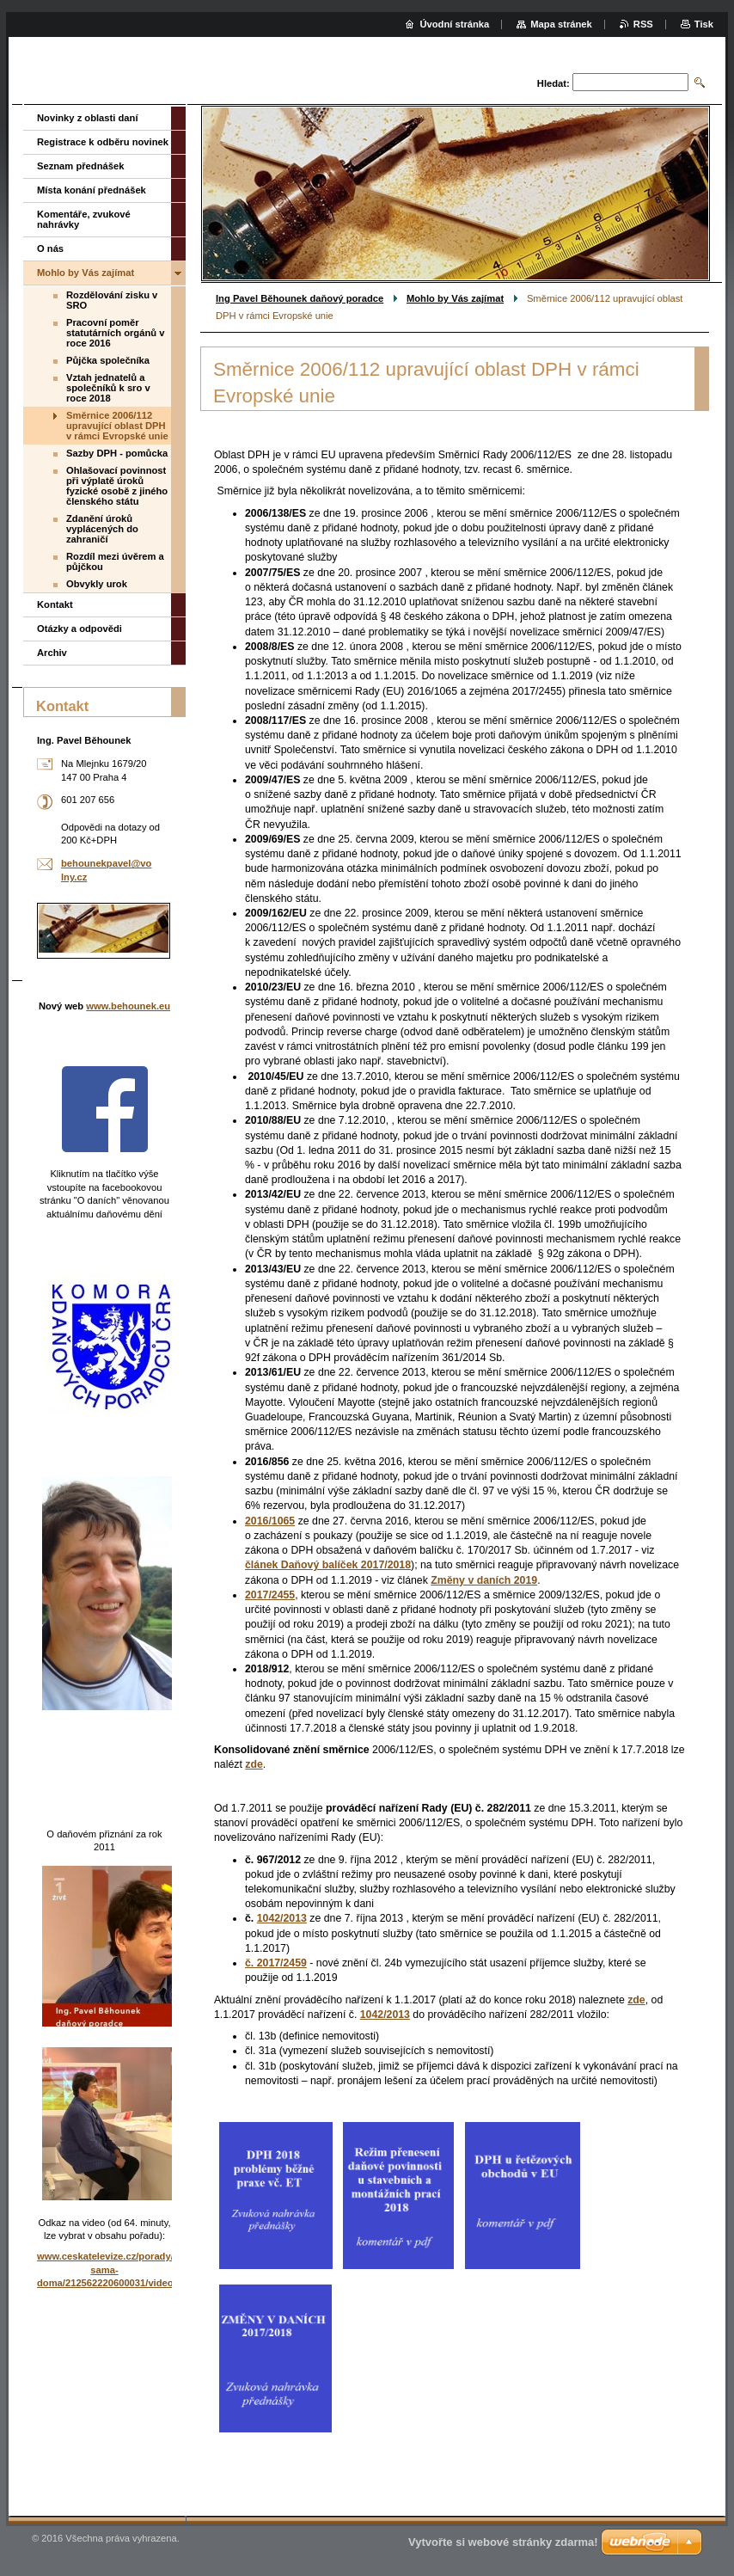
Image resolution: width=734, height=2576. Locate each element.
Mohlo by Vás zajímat (455, 298)
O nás (50, 248)
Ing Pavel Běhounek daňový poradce (299, 298)
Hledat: (553, 83)
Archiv (52, 652)
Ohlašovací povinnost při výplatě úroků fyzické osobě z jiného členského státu (117, 485)
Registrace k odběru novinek (102, 142)
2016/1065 (270, 1521)
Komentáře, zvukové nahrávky (84, 219)
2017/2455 (270, 1595)
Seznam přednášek (80, 166)
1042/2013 (282, 1918)
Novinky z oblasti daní (87, 118)
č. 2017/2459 (276, 1963)
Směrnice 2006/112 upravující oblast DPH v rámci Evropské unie (117, 425)
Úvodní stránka (454, 24)
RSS (643, 24)
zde (254, 1764)
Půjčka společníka (108, 360)
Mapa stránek (561, 24)
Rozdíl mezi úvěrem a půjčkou (115, 561)
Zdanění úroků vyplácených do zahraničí (102, 528)
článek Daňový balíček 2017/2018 (328, 1565)
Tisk (703, 24)
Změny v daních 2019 (484, 1580)
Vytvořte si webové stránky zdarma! (503, 2542)
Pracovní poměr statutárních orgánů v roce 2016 (115, 332)
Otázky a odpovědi (79, 628)
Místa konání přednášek (91, 190)
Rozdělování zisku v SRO (111, 300)
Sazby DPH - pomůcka (117, 453)
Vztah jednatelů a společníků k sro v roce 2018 (108, 387)
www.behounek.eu (128, 1006)
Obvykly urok (96, 584)
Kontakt (55, 604)
